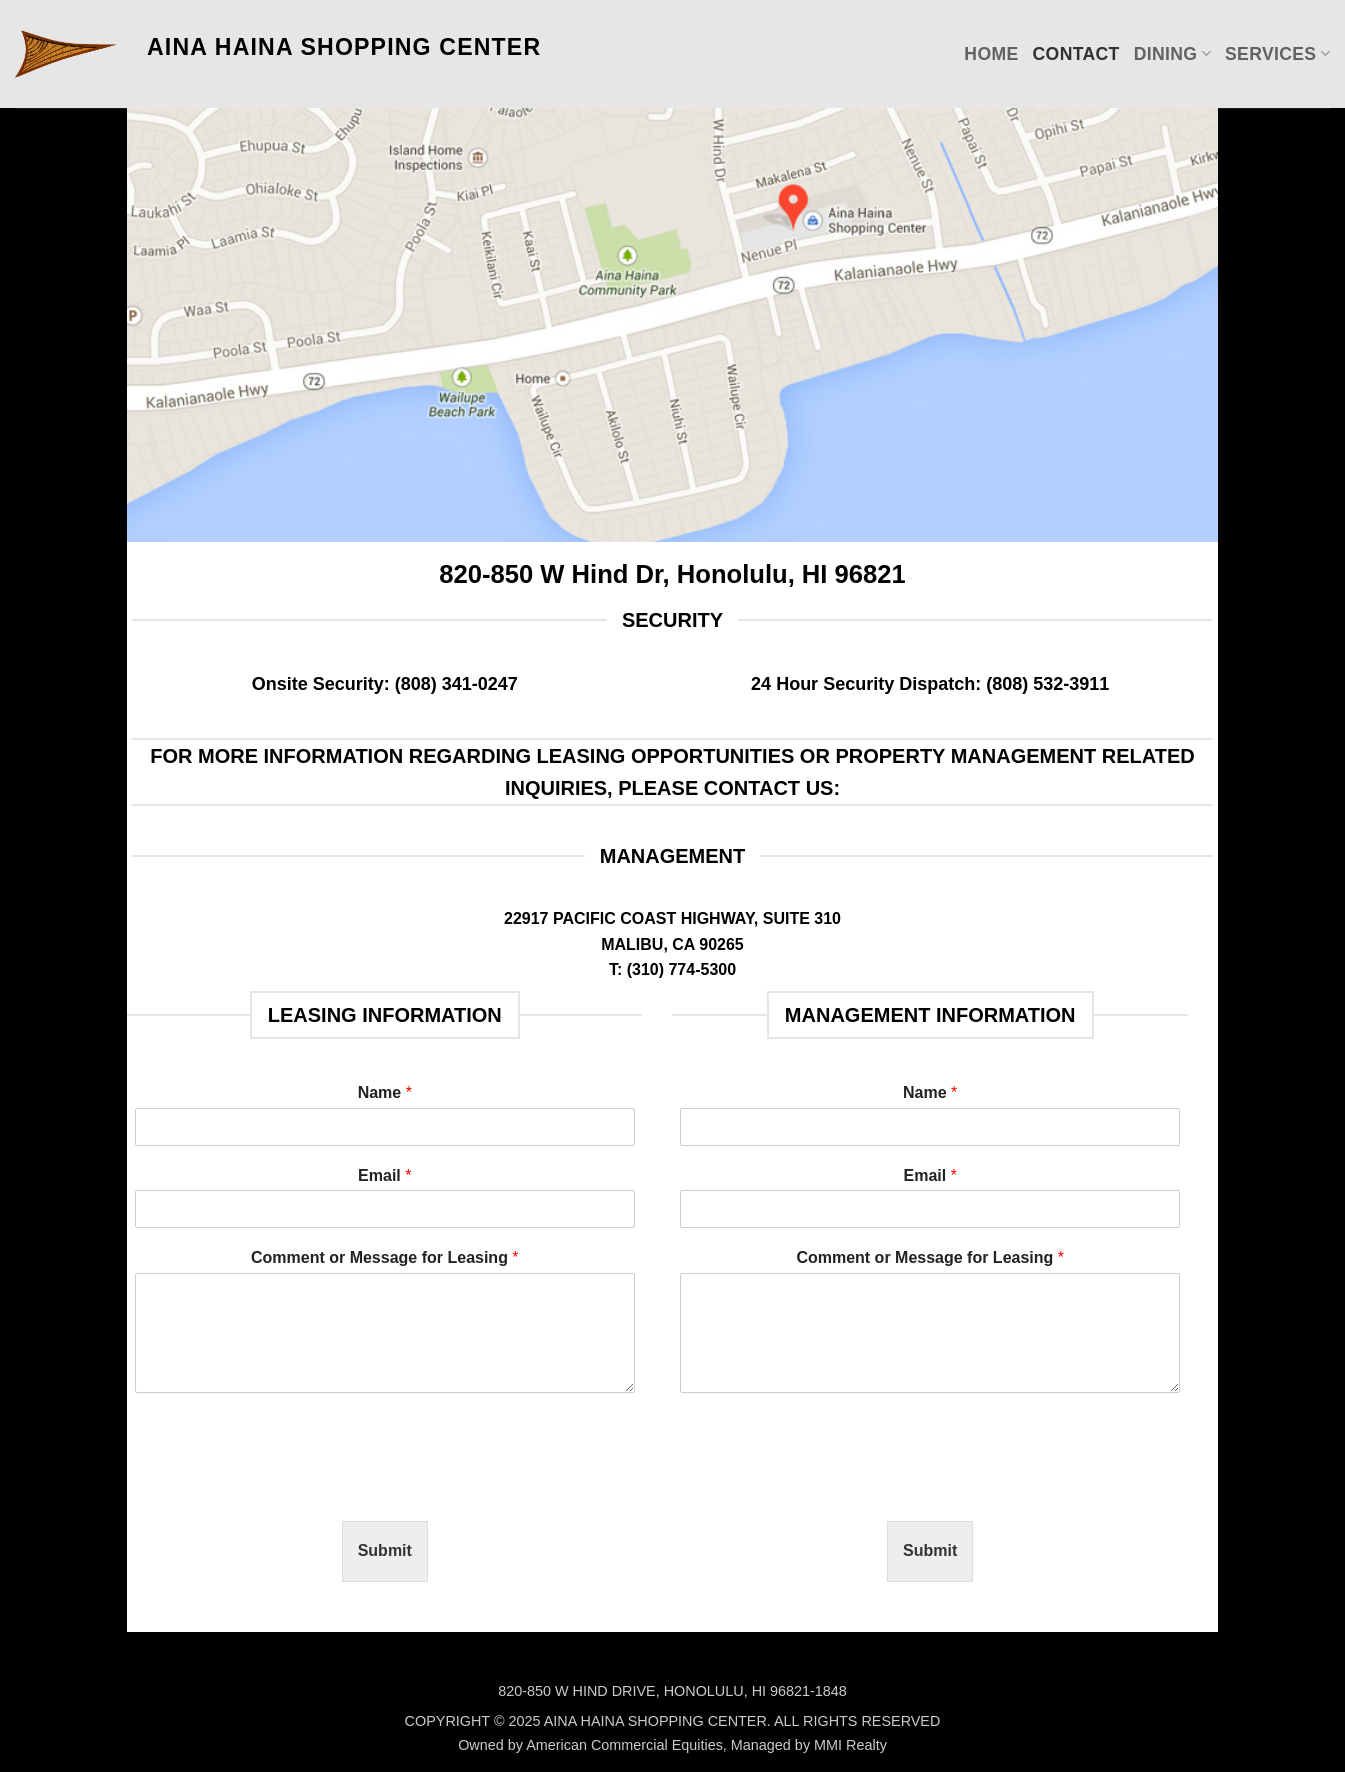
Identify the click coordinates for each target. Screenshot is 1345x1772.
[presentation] (287, 1488)
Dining (1172, 54)
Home (991, 54)
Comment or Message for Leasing (385, 1257)
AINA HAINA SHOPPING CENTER (344, 47)
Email (384, 1175)
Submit (385, 1550)
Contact (1076, 54)
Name (385, 1092)
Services (1277, 54)
